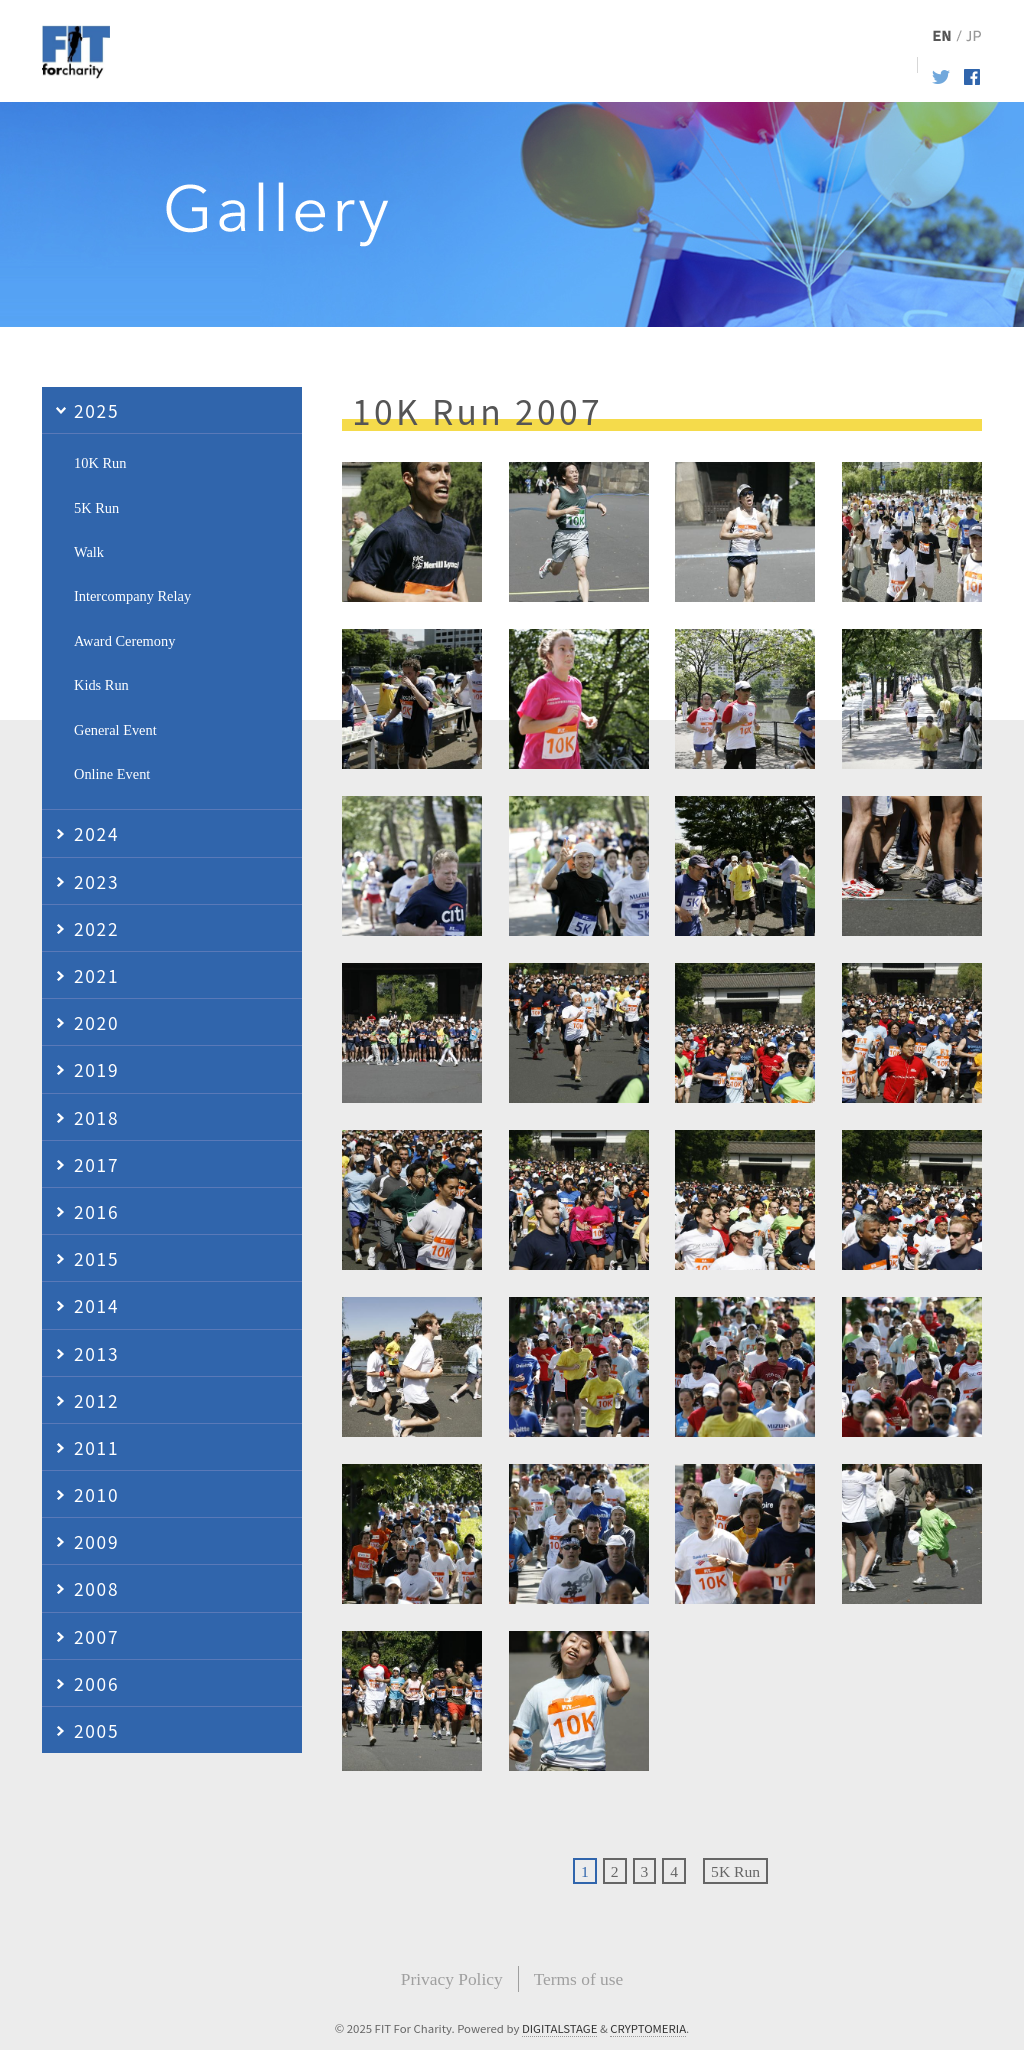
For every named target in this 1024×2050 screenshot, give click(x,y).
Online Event (112, 774)
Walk (89, 552)
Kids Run (101, 685)
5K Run (735, 1871)
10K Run (100, 463)
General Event (115, 730)
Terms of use (579, 1979)
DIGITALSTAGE (560, 2028)
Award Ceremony (124, 641)
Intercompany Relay (132, 596)
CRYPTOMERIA (648, 2028)
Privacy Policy (452, 1979)
